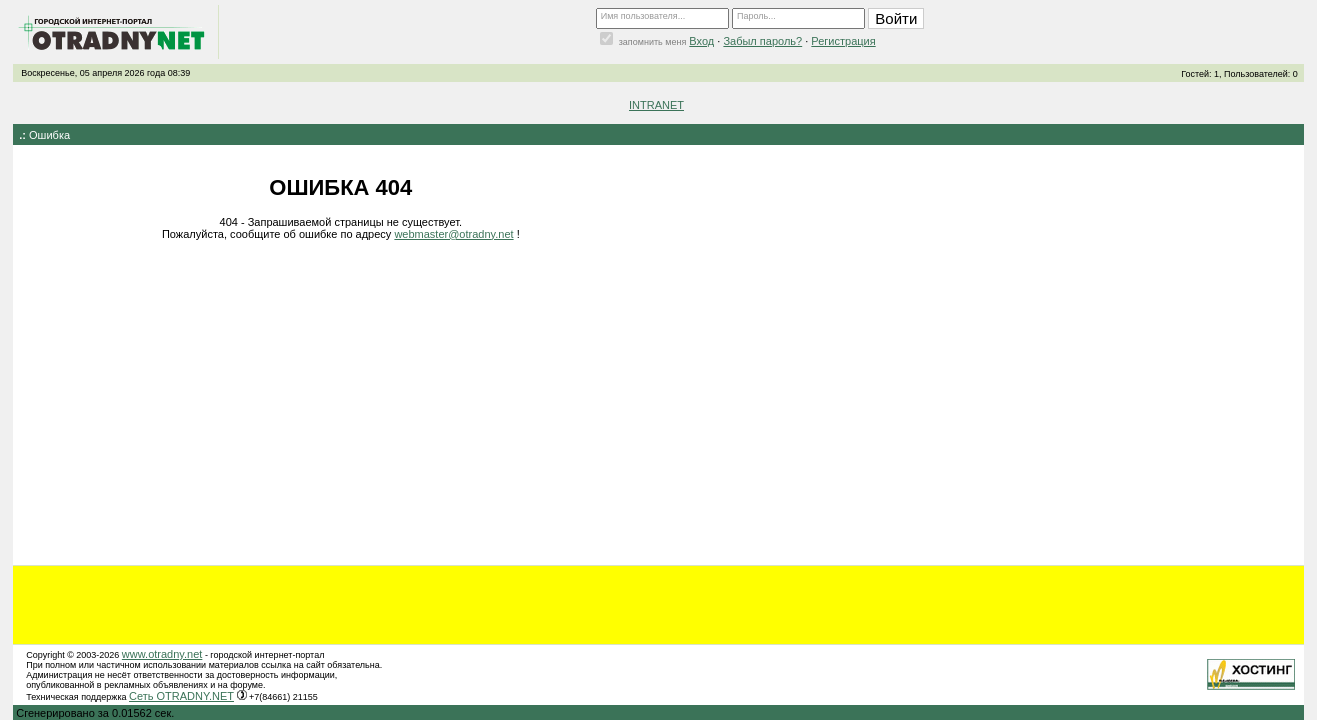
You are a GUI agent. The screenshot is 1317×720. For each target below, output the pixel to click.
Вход (701, 41)
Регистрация (843, 41)
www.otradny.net (162, 654)
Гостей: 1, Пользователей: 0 (1239, 74)
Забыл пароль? (762, 41)
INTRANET (656, 105)
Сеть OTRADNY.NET (181, 696)
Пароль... (756, 16)
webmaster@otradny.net (453, 234)
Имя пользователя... (643, 16)
